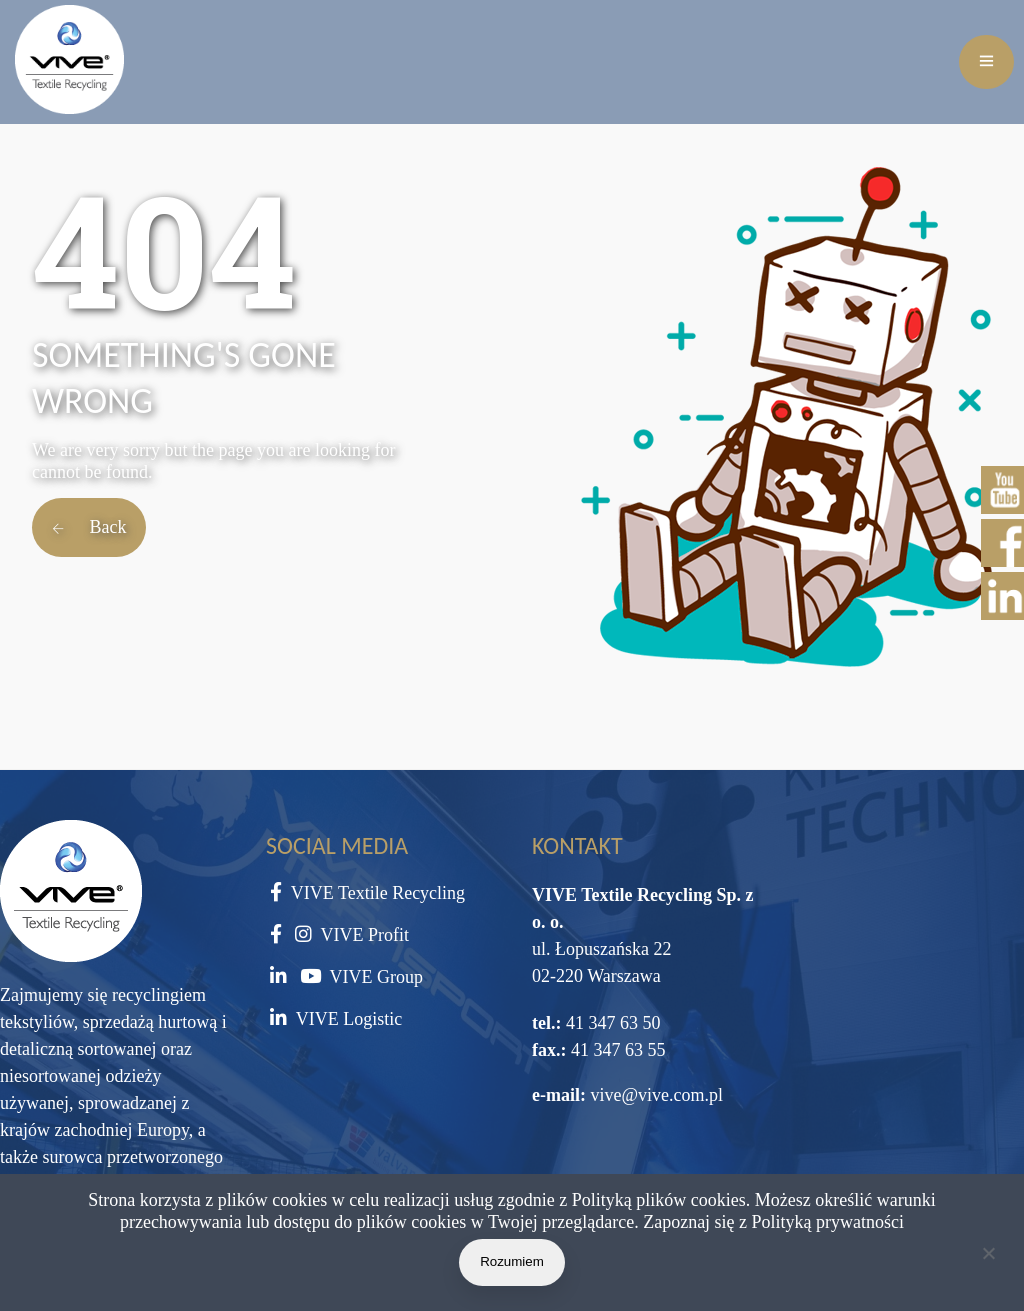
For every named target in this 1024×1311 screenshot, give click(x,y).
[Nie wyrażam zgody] (988, 1257)
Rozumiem (512, 1261)
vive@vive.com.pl (656, 1095)
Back (89, 527)
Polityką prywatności (828, 1222)
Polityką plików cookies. (661, 1200)
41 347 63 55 (616, 1050)
